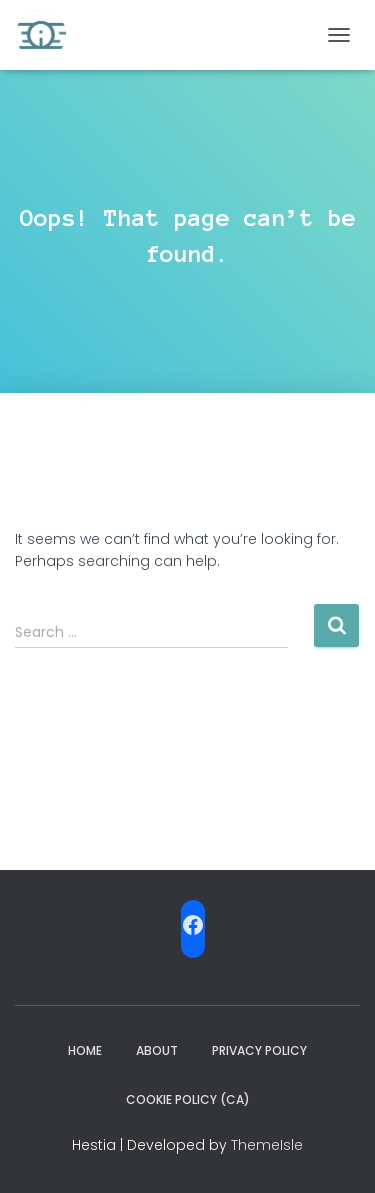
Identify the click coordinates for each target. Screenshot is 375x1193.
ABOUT (157, 1050)
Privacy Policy (259, 1050)
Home (85, 1050)
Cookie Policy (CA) (188, 1099)
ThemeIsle (267, 1145)
